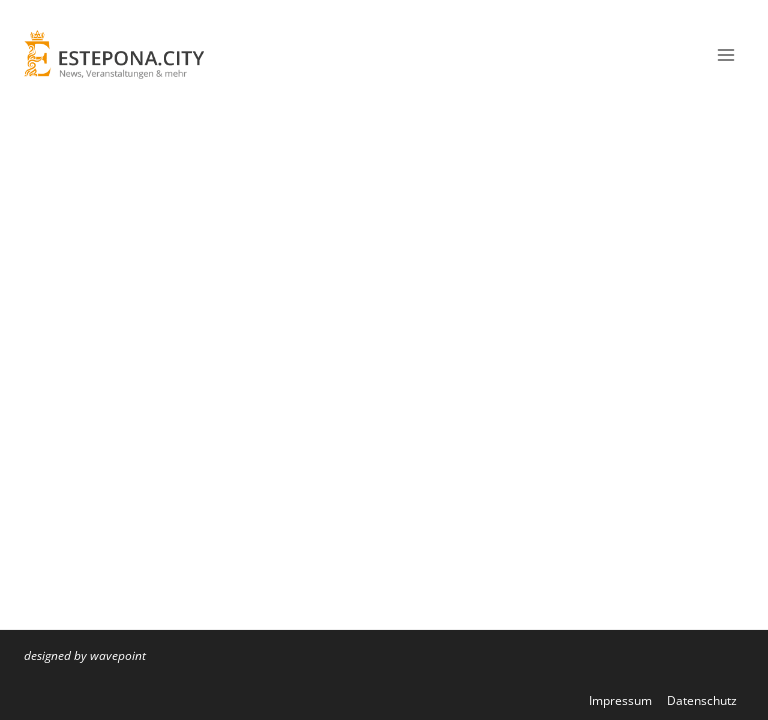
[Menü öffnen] (725, 54)
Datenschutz (702, 700)
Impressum (620, 700)
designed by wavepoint (85, 655)
